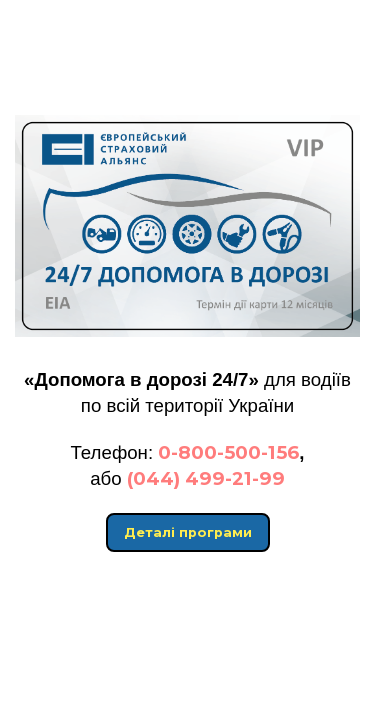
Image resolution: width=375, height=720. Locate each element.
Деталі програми (188, 532)
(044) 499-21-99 (206, 478)
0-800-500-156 (228, 452)
